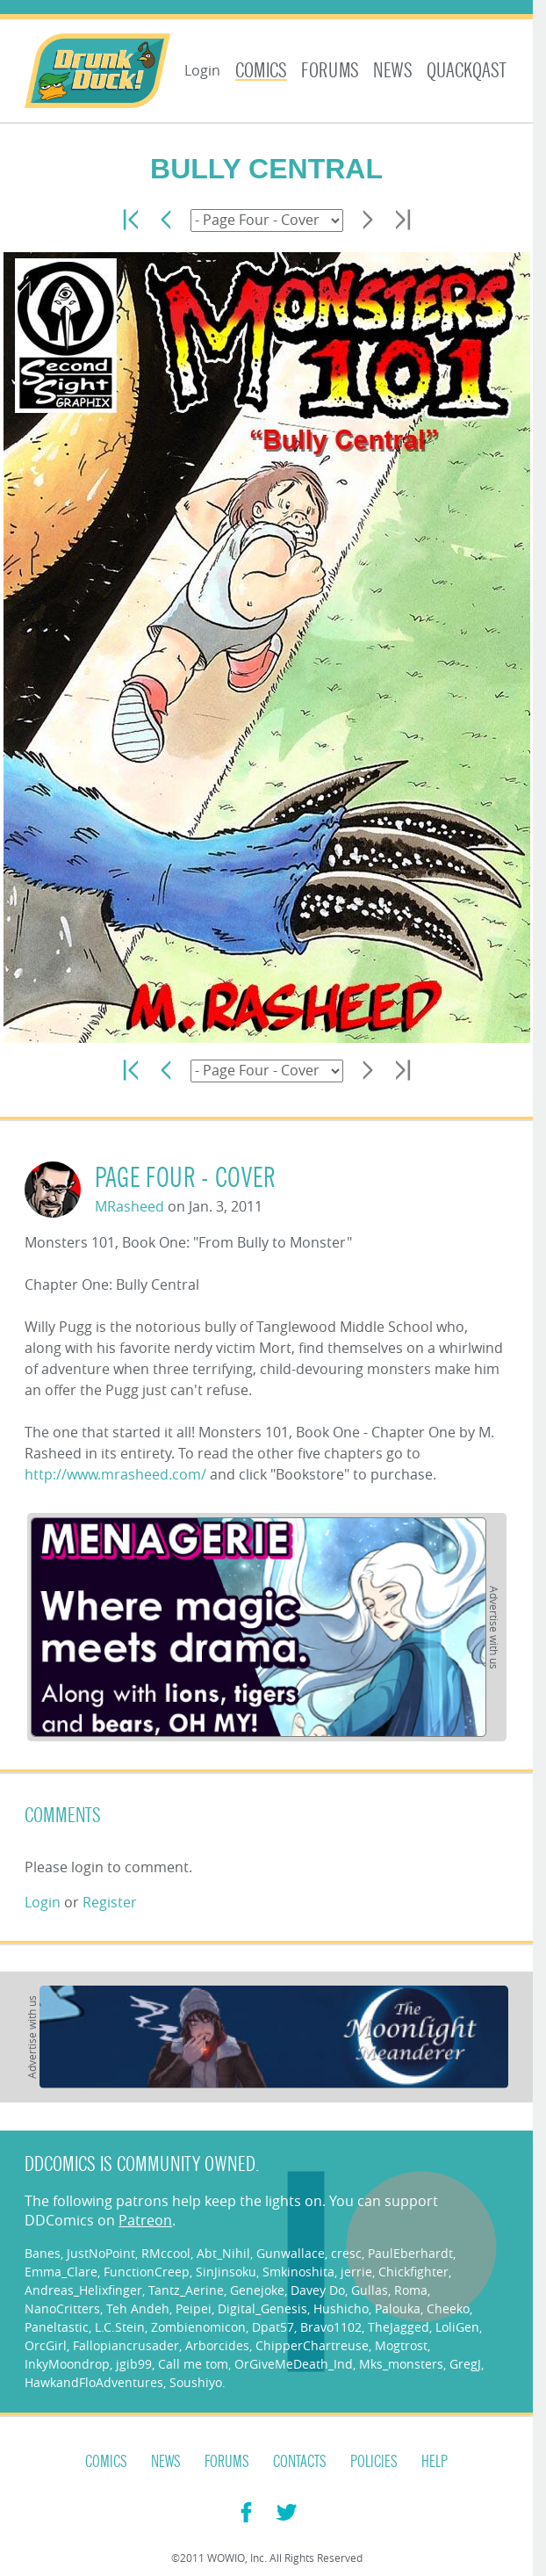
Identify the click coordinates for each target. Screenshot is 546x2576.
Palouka (397, 2308)
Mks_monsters (401, 2363)
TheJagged (398, 2327)
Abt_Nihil (223, 2253)
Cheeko (448, 2308)
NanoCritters (62, 2308)
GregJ (465, 2363)
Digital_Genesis (262, 2308)
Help (434, 2461)
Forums (330, 70)
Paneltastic (57, 2327)
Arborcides (217, 2345)
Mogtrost (401, 2345)
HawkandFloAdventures (94, 2382)
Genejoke (257, 2290)
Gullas (369, 2290)
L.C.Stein (120, 2327)
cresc (346, 2253)
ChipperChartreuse (312, 2345)
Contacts (300, 2461)
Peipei (194, 2308)
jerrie (356, 2271)
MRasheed (129, 1206)
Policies (374, 2461)
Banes (43, 2253)
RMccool (165, 2253)
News (393, 70)
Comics (261, 70)
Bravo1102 (331, 2327)
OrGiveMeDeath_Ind (293, 2363)
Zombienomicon (198, 2327)
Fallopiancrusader (126, 2345)
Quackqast (466, 70)
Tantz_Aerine (186, 2290)
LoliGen (457, 2327)
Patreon (145, 2220)
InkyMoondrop (67, 2363)
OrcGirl (46, 2345)
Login (202, 70)
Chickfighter (413, 2271)
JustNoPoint (101, 2253)
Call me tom (193, 2363)
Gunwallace (290, 2253)
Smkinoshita (298, 2271)
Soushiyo (195, 2382)
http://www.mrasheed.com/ (115, 1474)
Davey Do (318, 2290)
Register (110, 1902)
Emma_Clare (61, 2271)
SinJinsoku (226, 2271)
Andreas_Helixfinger (83, 2290)
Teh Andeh (137, 2308)
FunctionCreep (147, 2271)
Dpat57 (273, 2327)
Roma (410, 2290)
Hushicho (341, 2308)
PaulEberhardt (410, 2253)
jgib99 (134, 2363)
